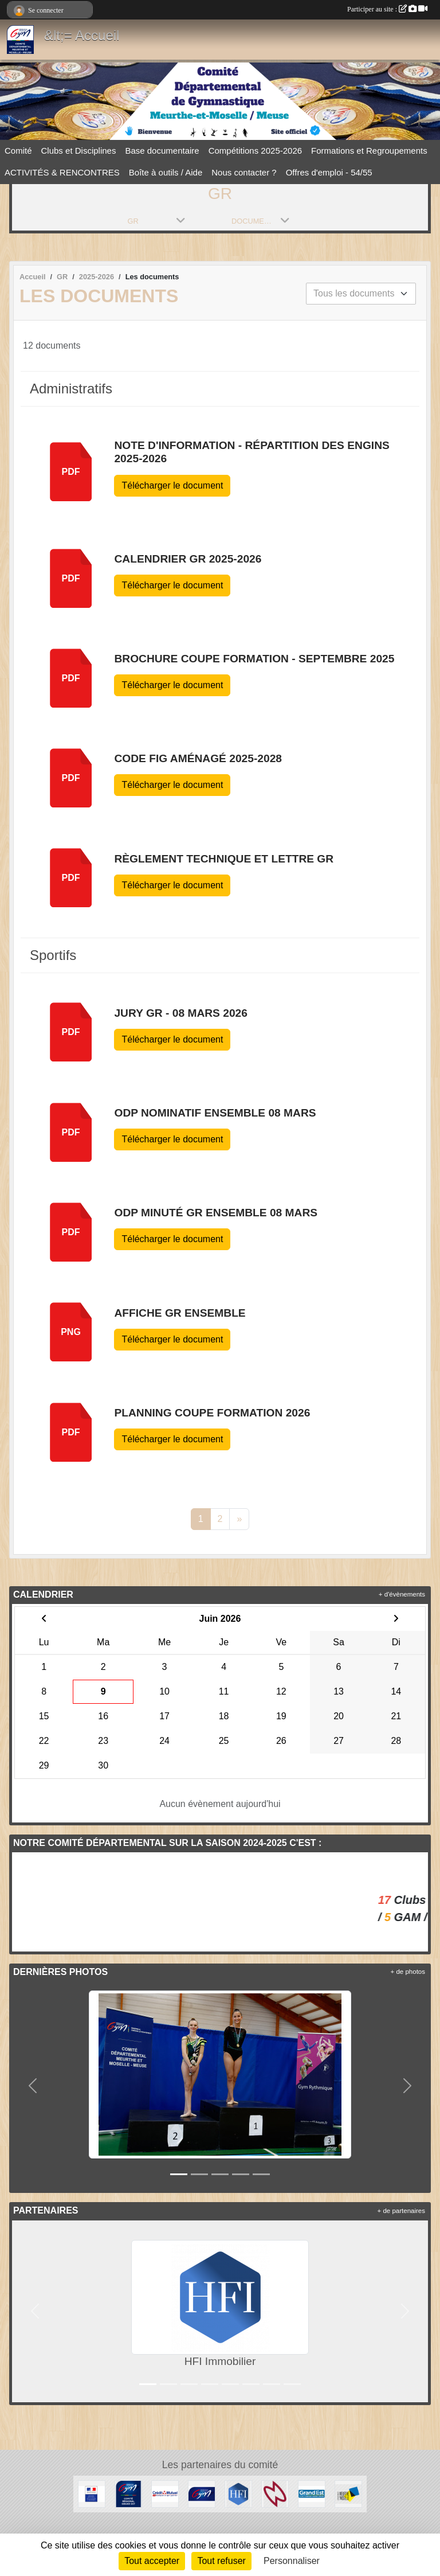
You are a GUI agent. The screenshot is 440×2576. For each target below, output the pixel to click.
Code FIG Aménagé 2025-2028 (198, 758)
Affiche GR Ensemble (179, 1313)
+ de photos (408, 1971)
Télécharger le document (172, 485)
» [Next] (239, 1519)
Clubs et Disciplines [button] (78, 150)
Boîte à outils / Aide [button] (165, 172)
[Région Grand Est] (311, 2493)
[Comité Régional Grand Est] (128, 2493)
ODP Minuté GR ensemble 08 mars (215, 1213)
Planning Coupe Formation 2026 (212, 1413)
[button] (33, 2085)
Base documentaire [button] (162, 150)
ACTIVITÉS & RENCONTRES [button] (62, 172)
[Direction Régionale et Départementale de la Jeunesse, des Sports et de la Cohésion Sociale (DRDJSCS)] (91, 2493)
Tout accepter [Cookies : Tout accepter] (151, 2561)
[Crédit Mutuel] (165, 2493)
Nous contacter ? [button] (243, 172)
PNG (71, 1332)
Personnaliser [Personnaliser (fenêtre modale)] (292, 2561)
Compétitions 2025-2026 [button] (255, 150)
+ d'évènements (402, 1594)
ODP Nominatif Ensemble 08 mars (215, 1113)
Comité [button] (18, 150)
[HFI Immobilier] (238, 2493)
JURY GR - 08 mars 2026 (180, 1013)
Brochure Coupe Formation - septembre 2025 (254, 659)
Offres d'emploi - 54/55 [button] (329, 172)
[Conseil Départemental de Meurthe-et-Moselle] (348, 2493)
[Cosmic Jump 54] (275, 2493)
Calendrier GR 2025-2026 (187, 559)
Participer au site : (387, 9)
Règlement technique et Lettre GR (223, 859)
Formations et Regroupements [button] (369, 150)
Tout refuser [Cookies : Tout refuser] (221, 2561)
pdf (71, 472)
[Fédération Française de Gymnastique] (201, 2493)
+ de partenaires (401, 2210)
